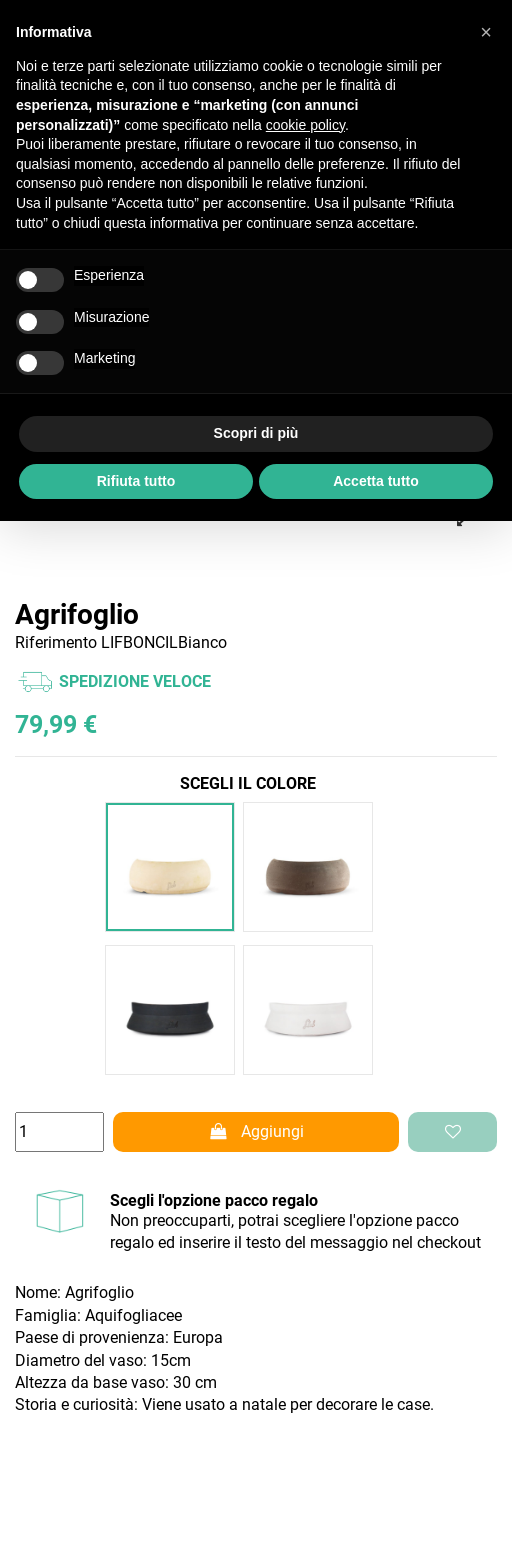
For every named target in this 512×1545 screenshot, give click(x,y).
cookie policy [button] (305, 125)
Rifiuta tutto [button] (136, 481)
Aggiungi (256, 1131)
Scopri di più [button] (256, 433)
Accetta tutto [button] (376, 481)
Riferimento (56, 642)
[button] (486, 32)
